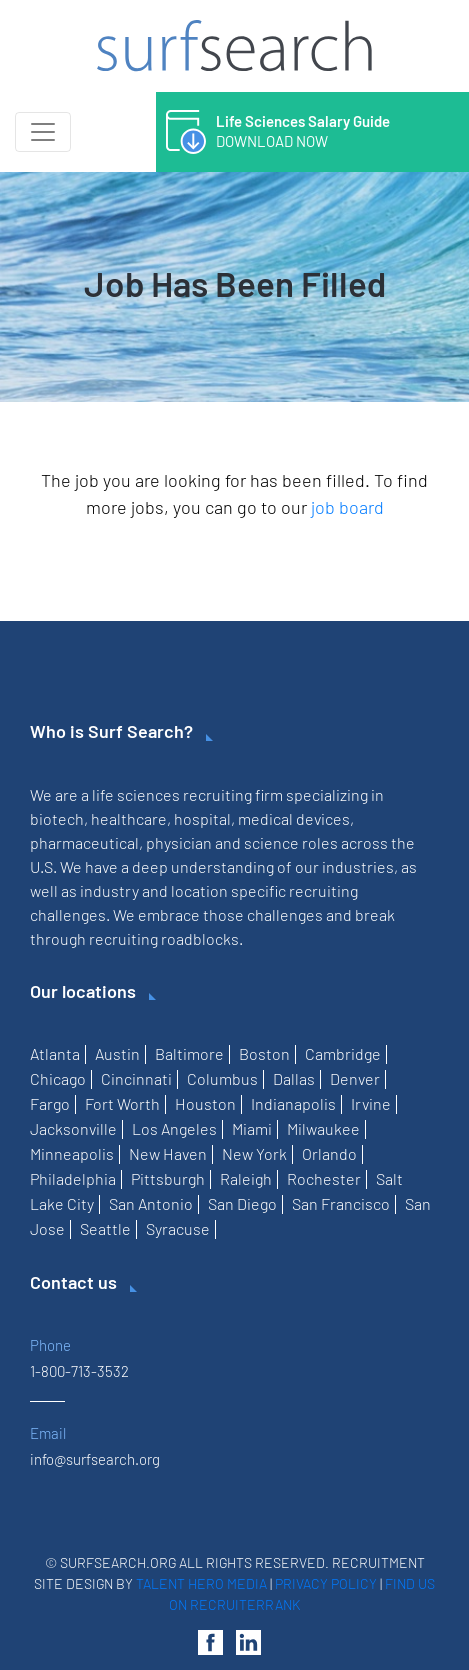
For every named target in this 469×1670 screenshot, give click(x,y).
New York (254, 1153)
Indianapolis (293, 1103)
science (271, 842)
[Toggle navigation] (43, 132)
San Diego (242, 1203)
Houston (205, 1103)
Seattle (105, 1228)
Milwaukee (323, 1128)
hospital (202, 818)
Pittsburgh (168, 1178)
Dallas (294, 1078)
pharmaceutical (84, 842)
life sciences (136, 794)
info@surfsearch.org (95, 1459)
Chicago (58, 1078)
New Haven (168, 1153)
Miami (252, 1128)
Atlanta (55, 1053)
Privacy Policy (326, 1583)
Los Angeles (174, 1128)
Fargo (50, 1103)
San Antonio (151, 1203)
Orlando (329, 1153)
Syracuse (178, 1228)
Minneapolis (72, 1153)
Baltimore (189, 1053)
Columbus (222, 1078)
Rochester (324, 1178)
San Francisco (341, 1203)
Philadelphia (73, 1178)
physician (179, 842)
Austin (117, 1053)
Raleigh (246, 1178)
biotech (57, 818)
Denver (355, 1078)
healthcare (129, 818)
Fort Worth (122, 1103)
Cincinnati (136, 1078)
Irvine (371, 1103)
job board (347, 507)
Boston (264, 1053)
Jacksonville (73, 1128)
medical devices (294, 818)
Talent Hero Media (201, 1583)
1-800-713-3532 (79, 1371)
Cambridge (343, 1053)
